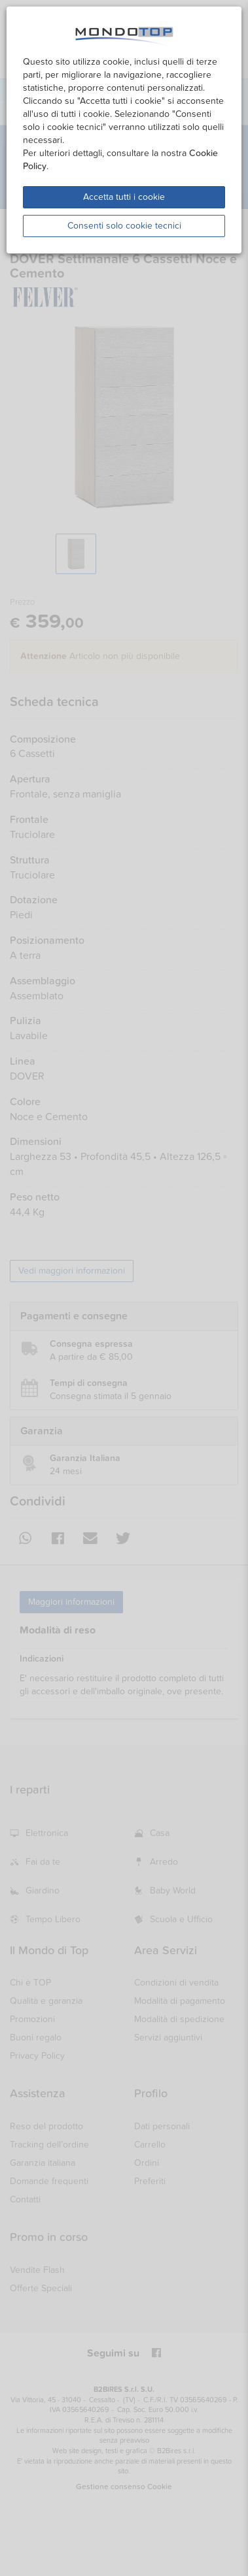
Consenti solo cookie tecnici (124, 225)
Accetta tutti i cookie (124, 196)
